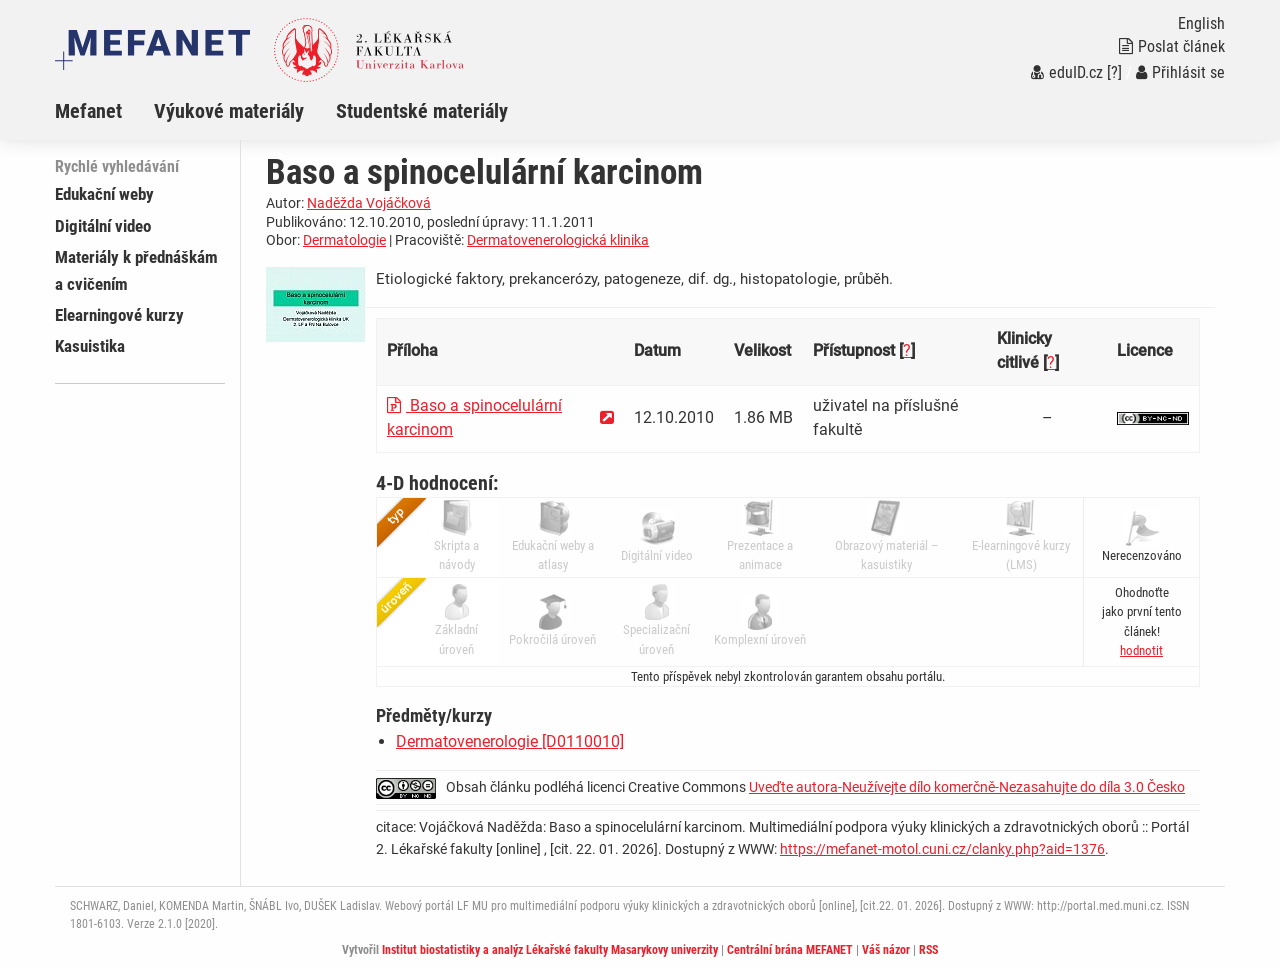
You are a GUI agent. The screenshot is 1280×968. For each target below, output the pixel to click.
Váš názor (886, 950)
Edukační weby (104, 194)
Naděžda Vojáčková (369, 203)
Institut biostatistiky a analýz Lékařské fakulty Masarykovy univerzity (550, 950)
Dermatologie (344, 240)
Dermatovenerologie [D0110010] (510, 741)
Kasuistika (90, 346)
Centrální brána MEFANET (790, 950)
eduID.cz (1067, 72)
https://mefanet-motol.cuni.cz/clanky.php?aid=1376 (942, 849)
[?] (1114, 72)
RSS (928, 950)
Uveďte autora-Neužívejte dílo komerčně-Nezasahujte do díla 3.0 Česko (967, 787)
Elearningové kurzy (119, 315)
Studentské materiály (422, 111)
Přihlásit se (1180, 72)
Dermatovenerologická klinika (558, 240)
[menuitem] (104, 111)
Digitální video (103, 226)
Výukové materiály (229, 111)
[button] (1141, 650)
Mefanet (88, 111)
